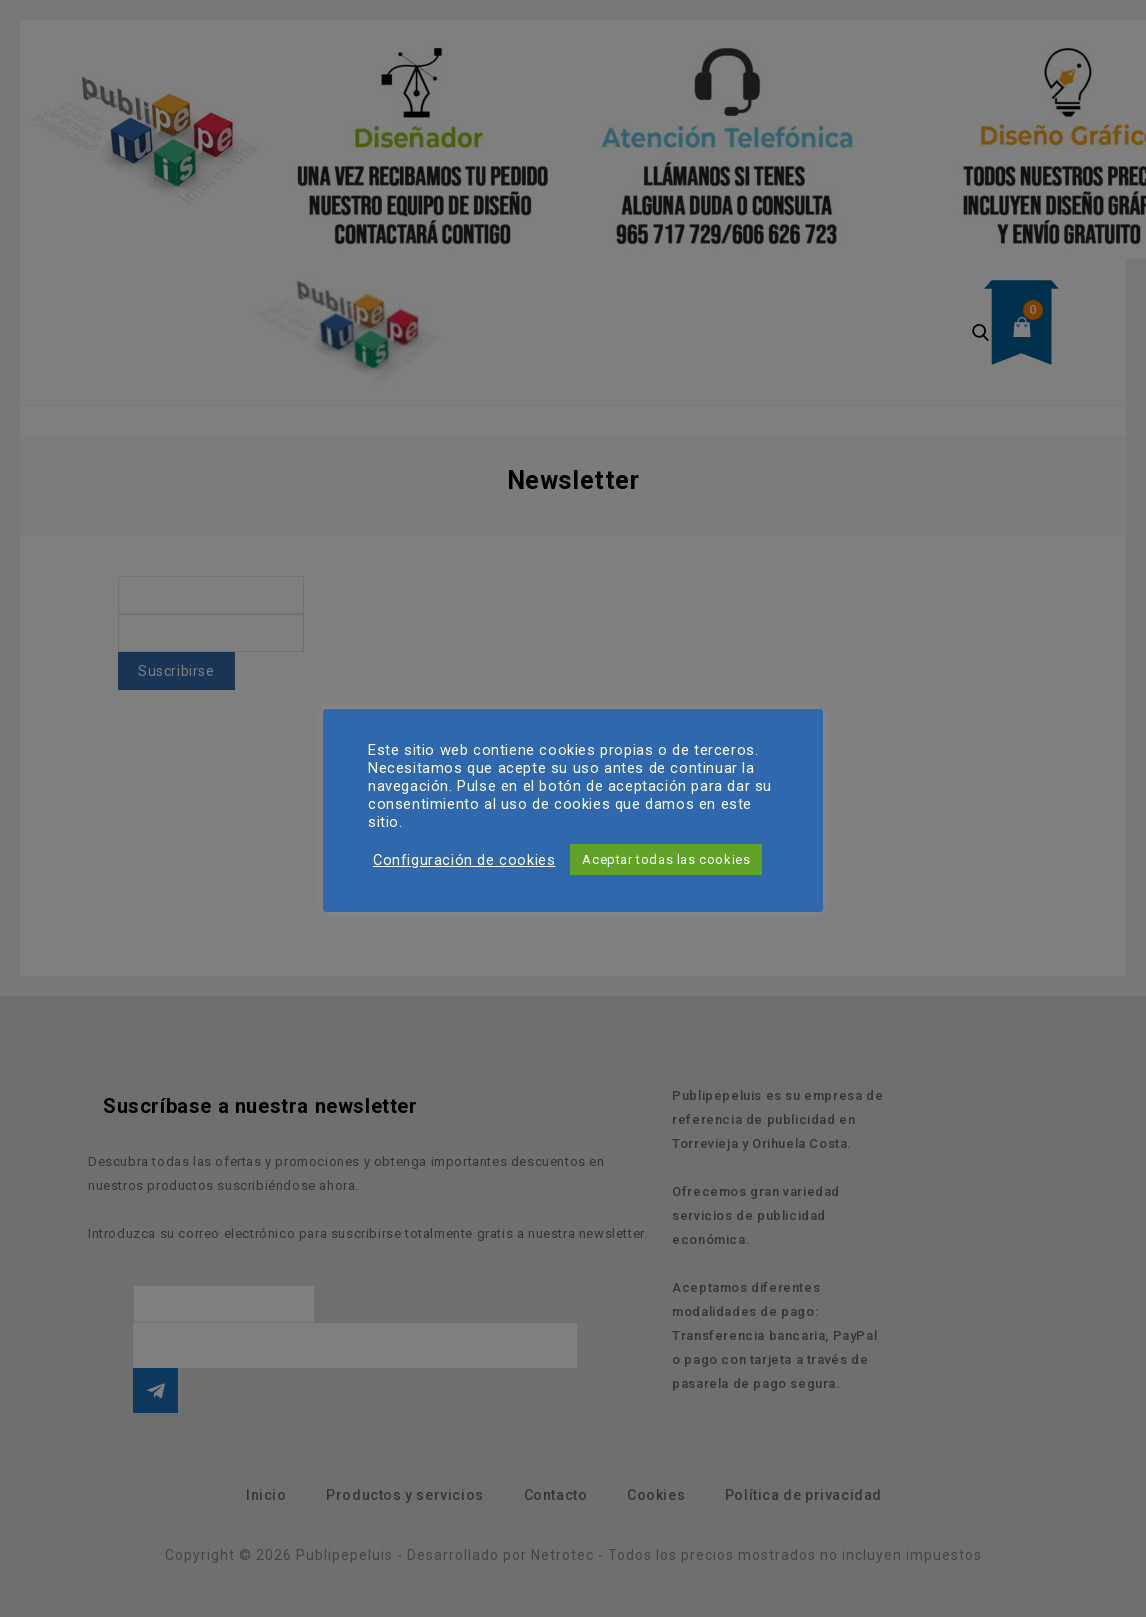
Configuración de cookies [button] (464, 860)
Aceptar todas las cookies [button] (666, 859)
